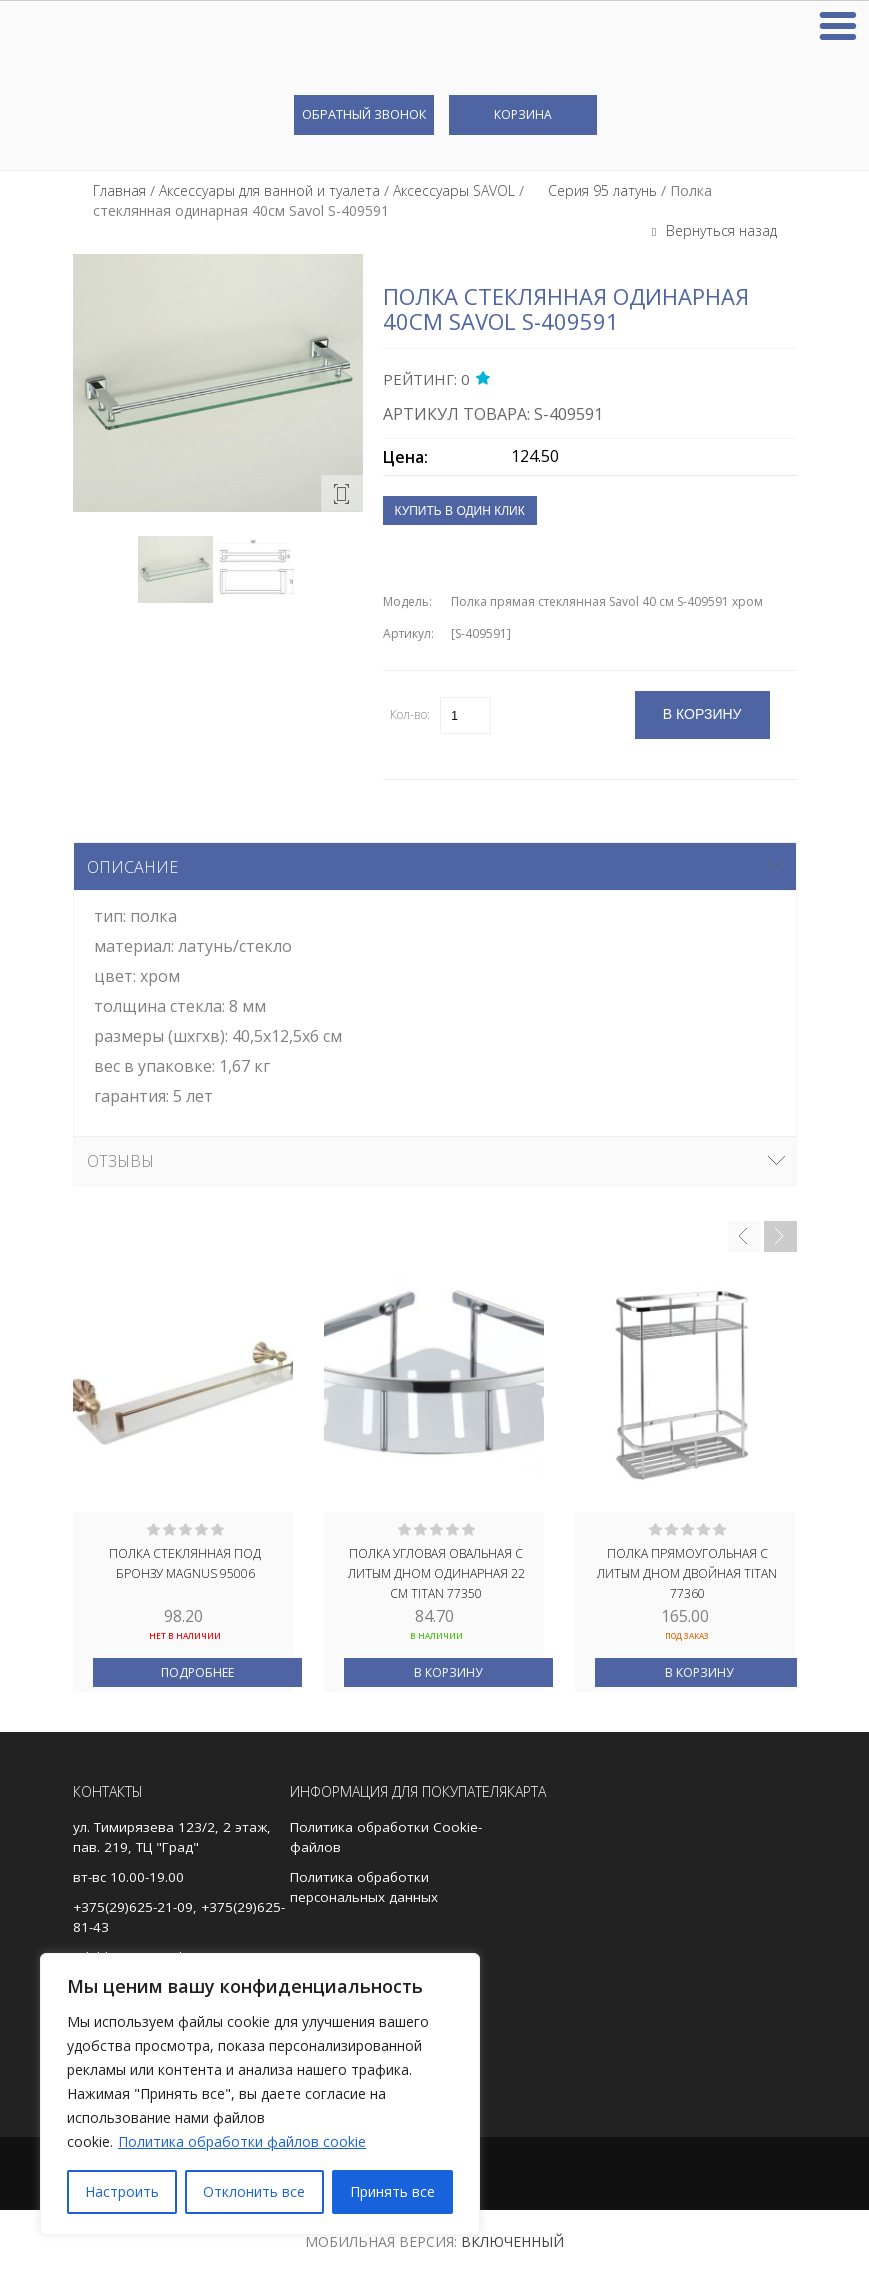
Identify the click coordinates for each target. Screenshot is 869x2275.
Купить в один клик (460, 511)
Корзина (523, 114)
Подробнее (197, 1672)
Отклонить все (254, 2191)
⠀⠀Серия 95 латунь (592, 190)
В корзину (448, 1672)
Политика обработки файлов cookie (242, 2141)
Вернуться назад (719, 230)
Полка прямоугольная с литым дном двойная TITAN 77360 (687, 1572)
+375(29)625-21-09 (133, 1907)
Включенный (512, 2241)
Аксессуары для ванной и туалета (269, 190)
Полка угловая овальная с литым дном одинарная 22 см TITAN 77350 (436, 1572)
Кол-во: (410, 714)
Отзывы (120, 1161)
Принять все (392, 2191)
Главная (119, 190)
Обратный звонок (364, 114)
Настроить (122, 2191)
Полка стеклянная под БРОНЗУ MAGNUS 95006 (185, 1563)
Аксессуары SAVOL (454, 190)
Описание (132, 867)
